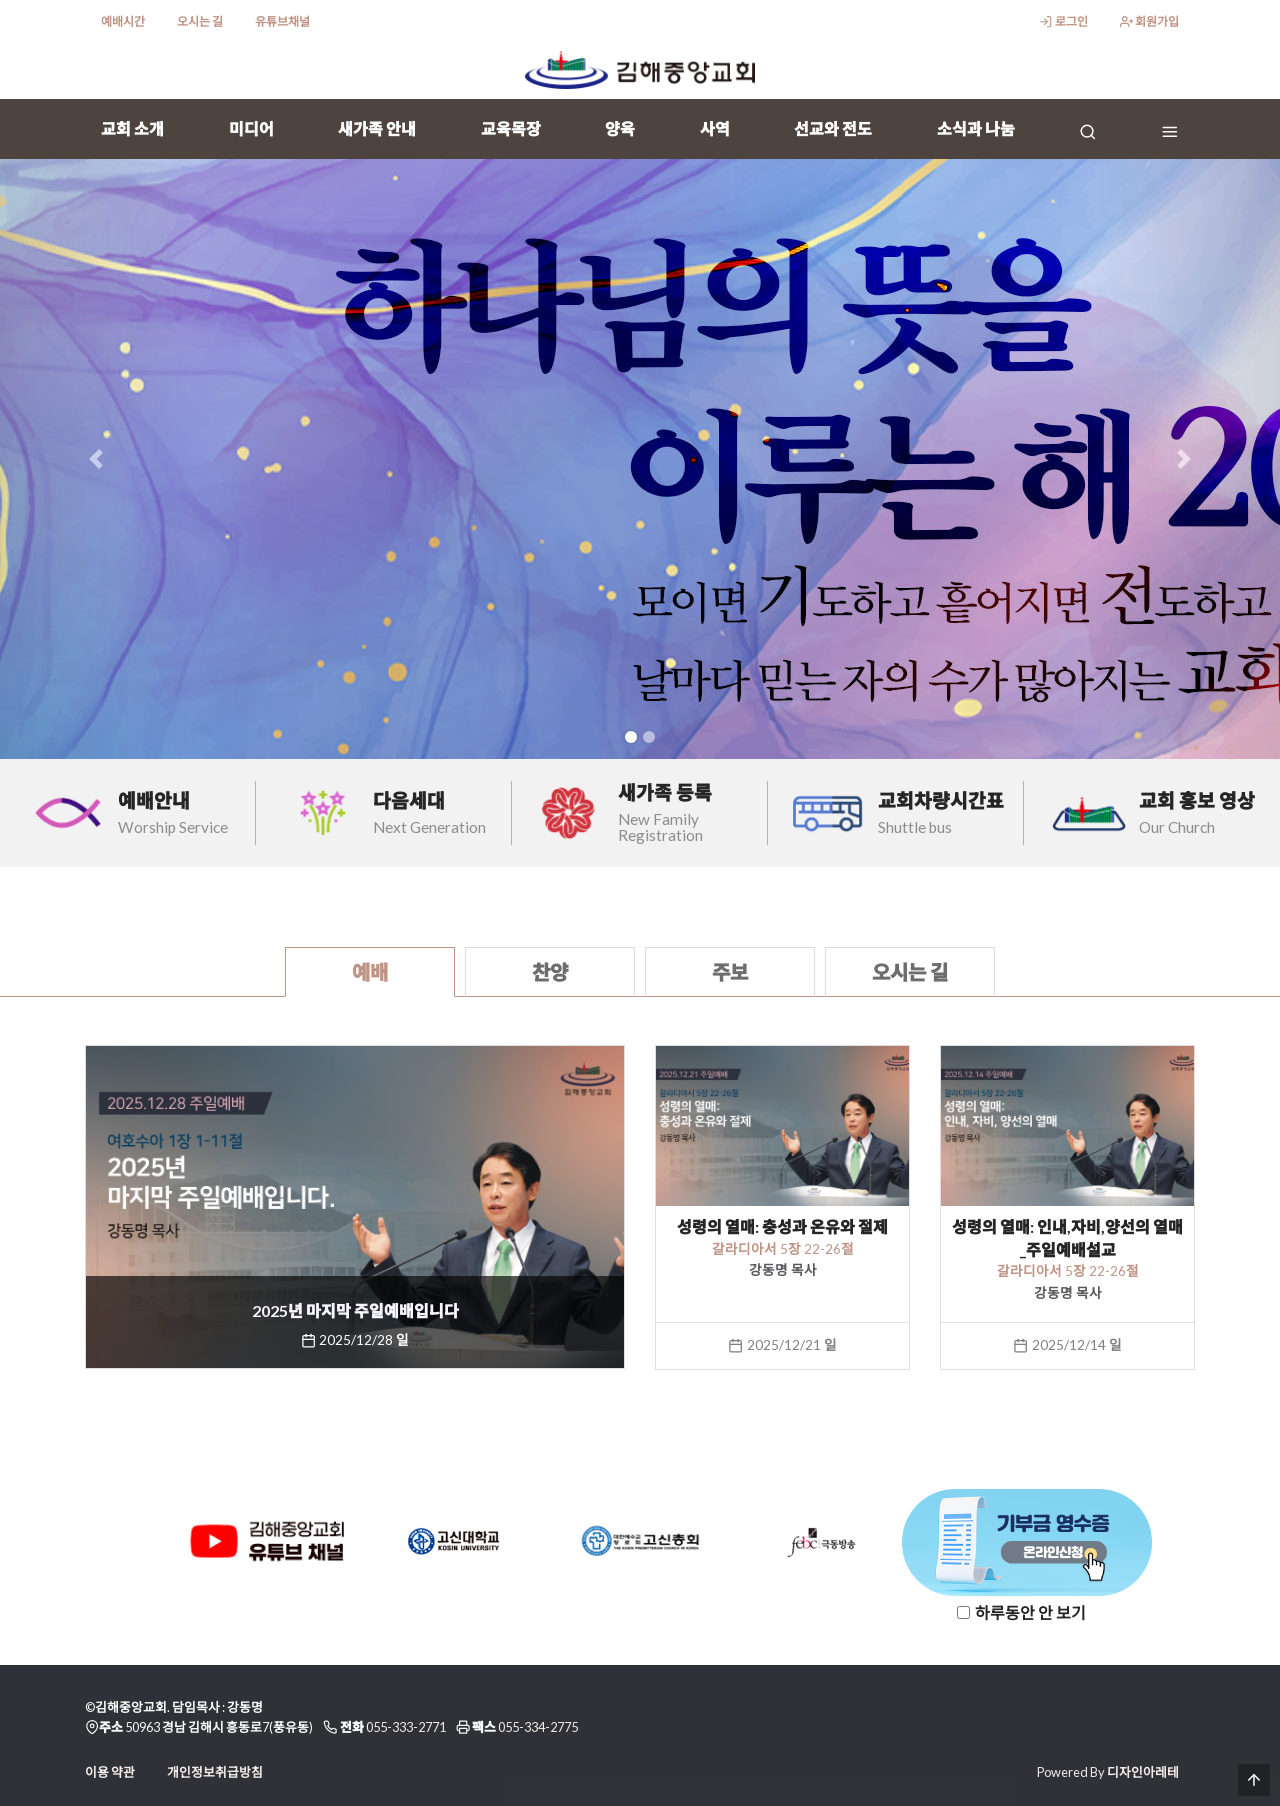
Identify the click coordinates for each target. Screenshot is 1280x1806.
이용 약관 (110, 1772)
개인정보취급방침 (215, 1772)
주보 (730, 972)
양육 (620, 128)
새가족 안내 (377, 128)
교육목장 (511, 128)
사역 (715, 128)
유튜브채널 (282, 21)
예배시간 (123, 21)
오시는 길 (200, 21)
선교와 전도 (833, 128)
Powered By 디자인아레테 (1108, 1772)
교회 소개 (132, 128)
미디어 (251, 128)
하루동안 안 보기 (1030, 1612)
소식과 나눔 (976, 128)
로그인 (1063, 21)
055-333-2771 (406, 1727)
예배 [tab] (370, 972)
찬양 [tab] (550, 972)
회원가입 (1149, 21)
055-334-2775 (538, 1727)
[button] (96, 459)
